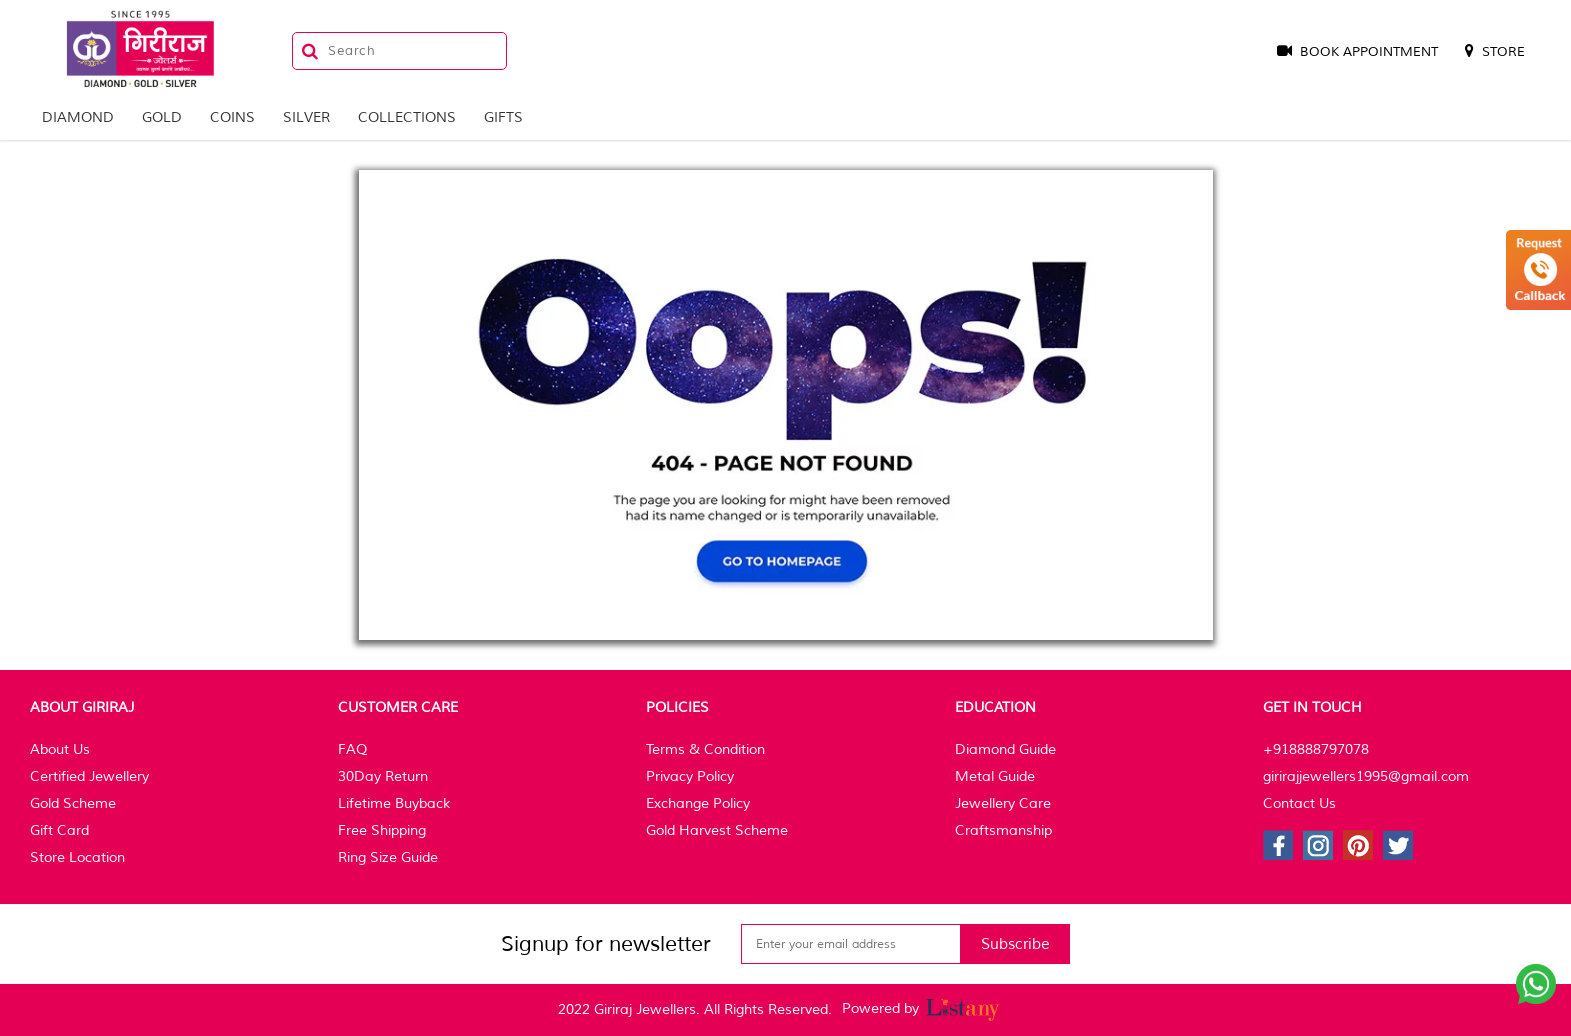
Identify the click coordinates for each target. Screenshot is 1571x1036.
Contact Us (1299, 803)
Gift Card (59, 830)
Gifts (503, 117)
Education (995, 707)
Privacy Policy (690, 776)
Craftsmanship (1003, 830)
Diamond (78, 117)
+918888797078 (1316, 749)
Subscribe (1015, 944)
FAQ (352, 749)
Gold (162, 117)
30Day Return (383, 776)
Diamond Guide (1005, 749)
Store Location (77, 857)
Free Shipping (382, 830)
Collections (407, 117)
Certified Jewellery (89, 776)
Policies (677, 707)
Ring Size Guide (388, 857)
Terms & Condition (705, 749)
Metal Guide (995, 776)
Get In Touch (1312, 707)
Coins (232, 117)
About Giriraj (82, 707)
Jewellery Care (1003, 803)
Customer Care (398, 707)
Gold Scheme (73, 803)
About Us (60, 749)
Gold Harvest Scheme (717, 830)
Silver (306, 117)
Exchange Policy (698, 803)
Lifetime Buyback (394, 803)
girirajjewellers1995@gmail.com (1366, 776)
